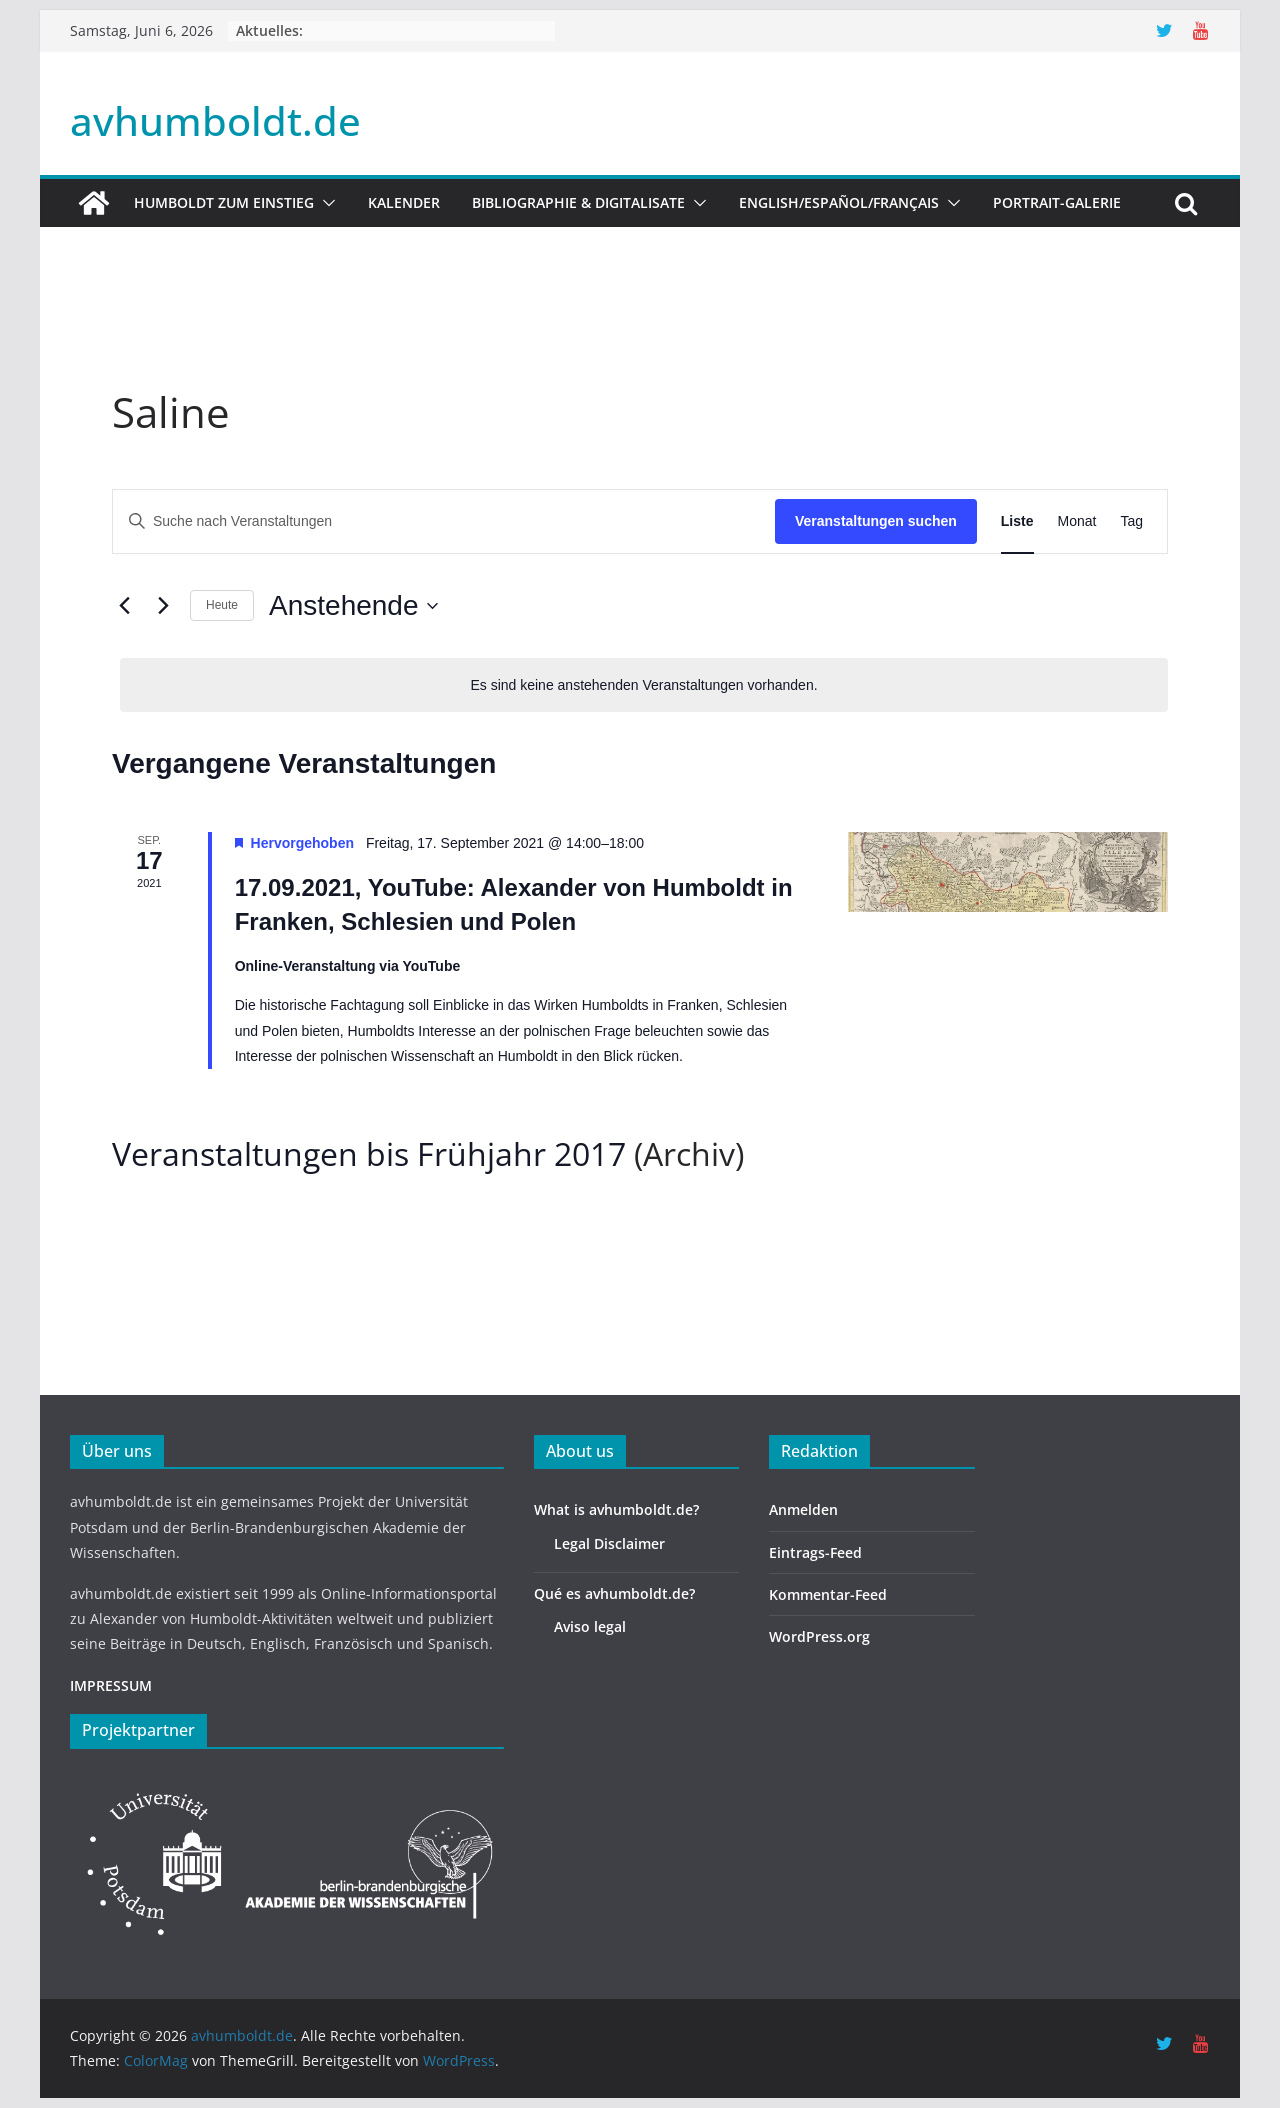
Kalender (404, 202)
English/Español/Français (839, 202)
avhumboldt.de (215, 120)
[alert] (644, 685)
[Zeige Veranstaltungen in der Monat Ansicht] (1077, 521)
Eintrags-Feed (815, 1552)
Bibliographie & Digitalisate (578, 202)
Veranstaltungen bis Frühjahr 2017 (369, 1153)
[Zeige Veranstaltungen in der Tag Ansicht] (1131, 521)
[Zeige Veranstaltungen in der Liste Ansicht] (1017, 521)
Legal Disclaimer (609, 1543)
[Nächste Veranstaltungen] (163, 606)
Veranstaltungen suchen (876, 521)
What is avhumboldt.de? (616, 1509)
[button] (325, 203)
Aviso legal (590, 1626)
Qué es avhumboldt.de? (614, 1593)
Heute (222, 605)
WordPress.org (819, 1636)
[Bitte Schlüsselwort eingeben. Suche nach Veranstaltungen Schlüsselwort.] (444, 521)
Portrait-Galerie (1057, 202)
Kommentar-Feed (828, 1594)
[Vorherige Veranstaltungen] (124, 606)
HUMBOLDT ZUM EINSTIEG (224, 202)
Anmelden (803, 1509)
